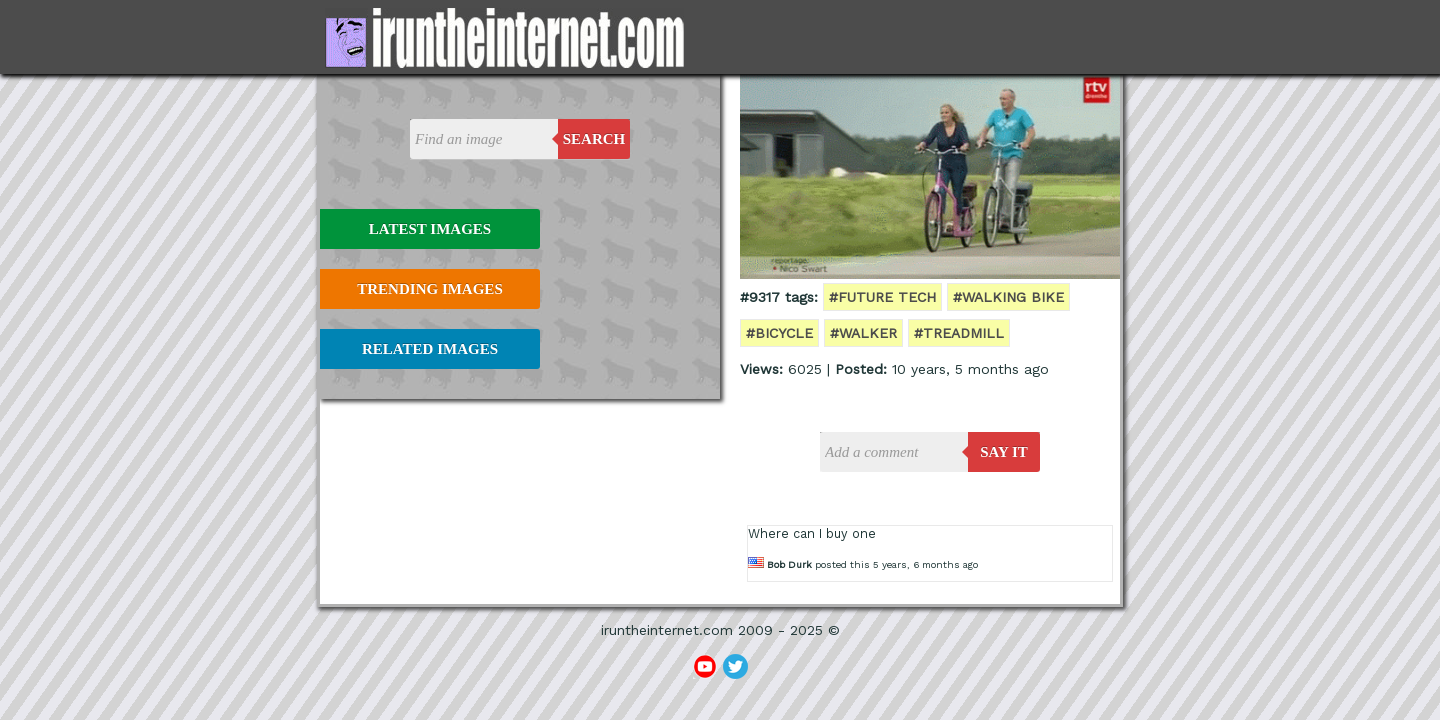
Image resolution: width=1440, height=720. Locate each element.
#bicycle (779, 333)
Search (594, 139)
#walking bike (1008, 297)
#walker (863, 333)
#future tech (882, 297)
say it (1004, 452)
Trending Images (429, 289)
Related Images (430, 349)
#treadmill (959, 333)
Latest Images (430, 229)
